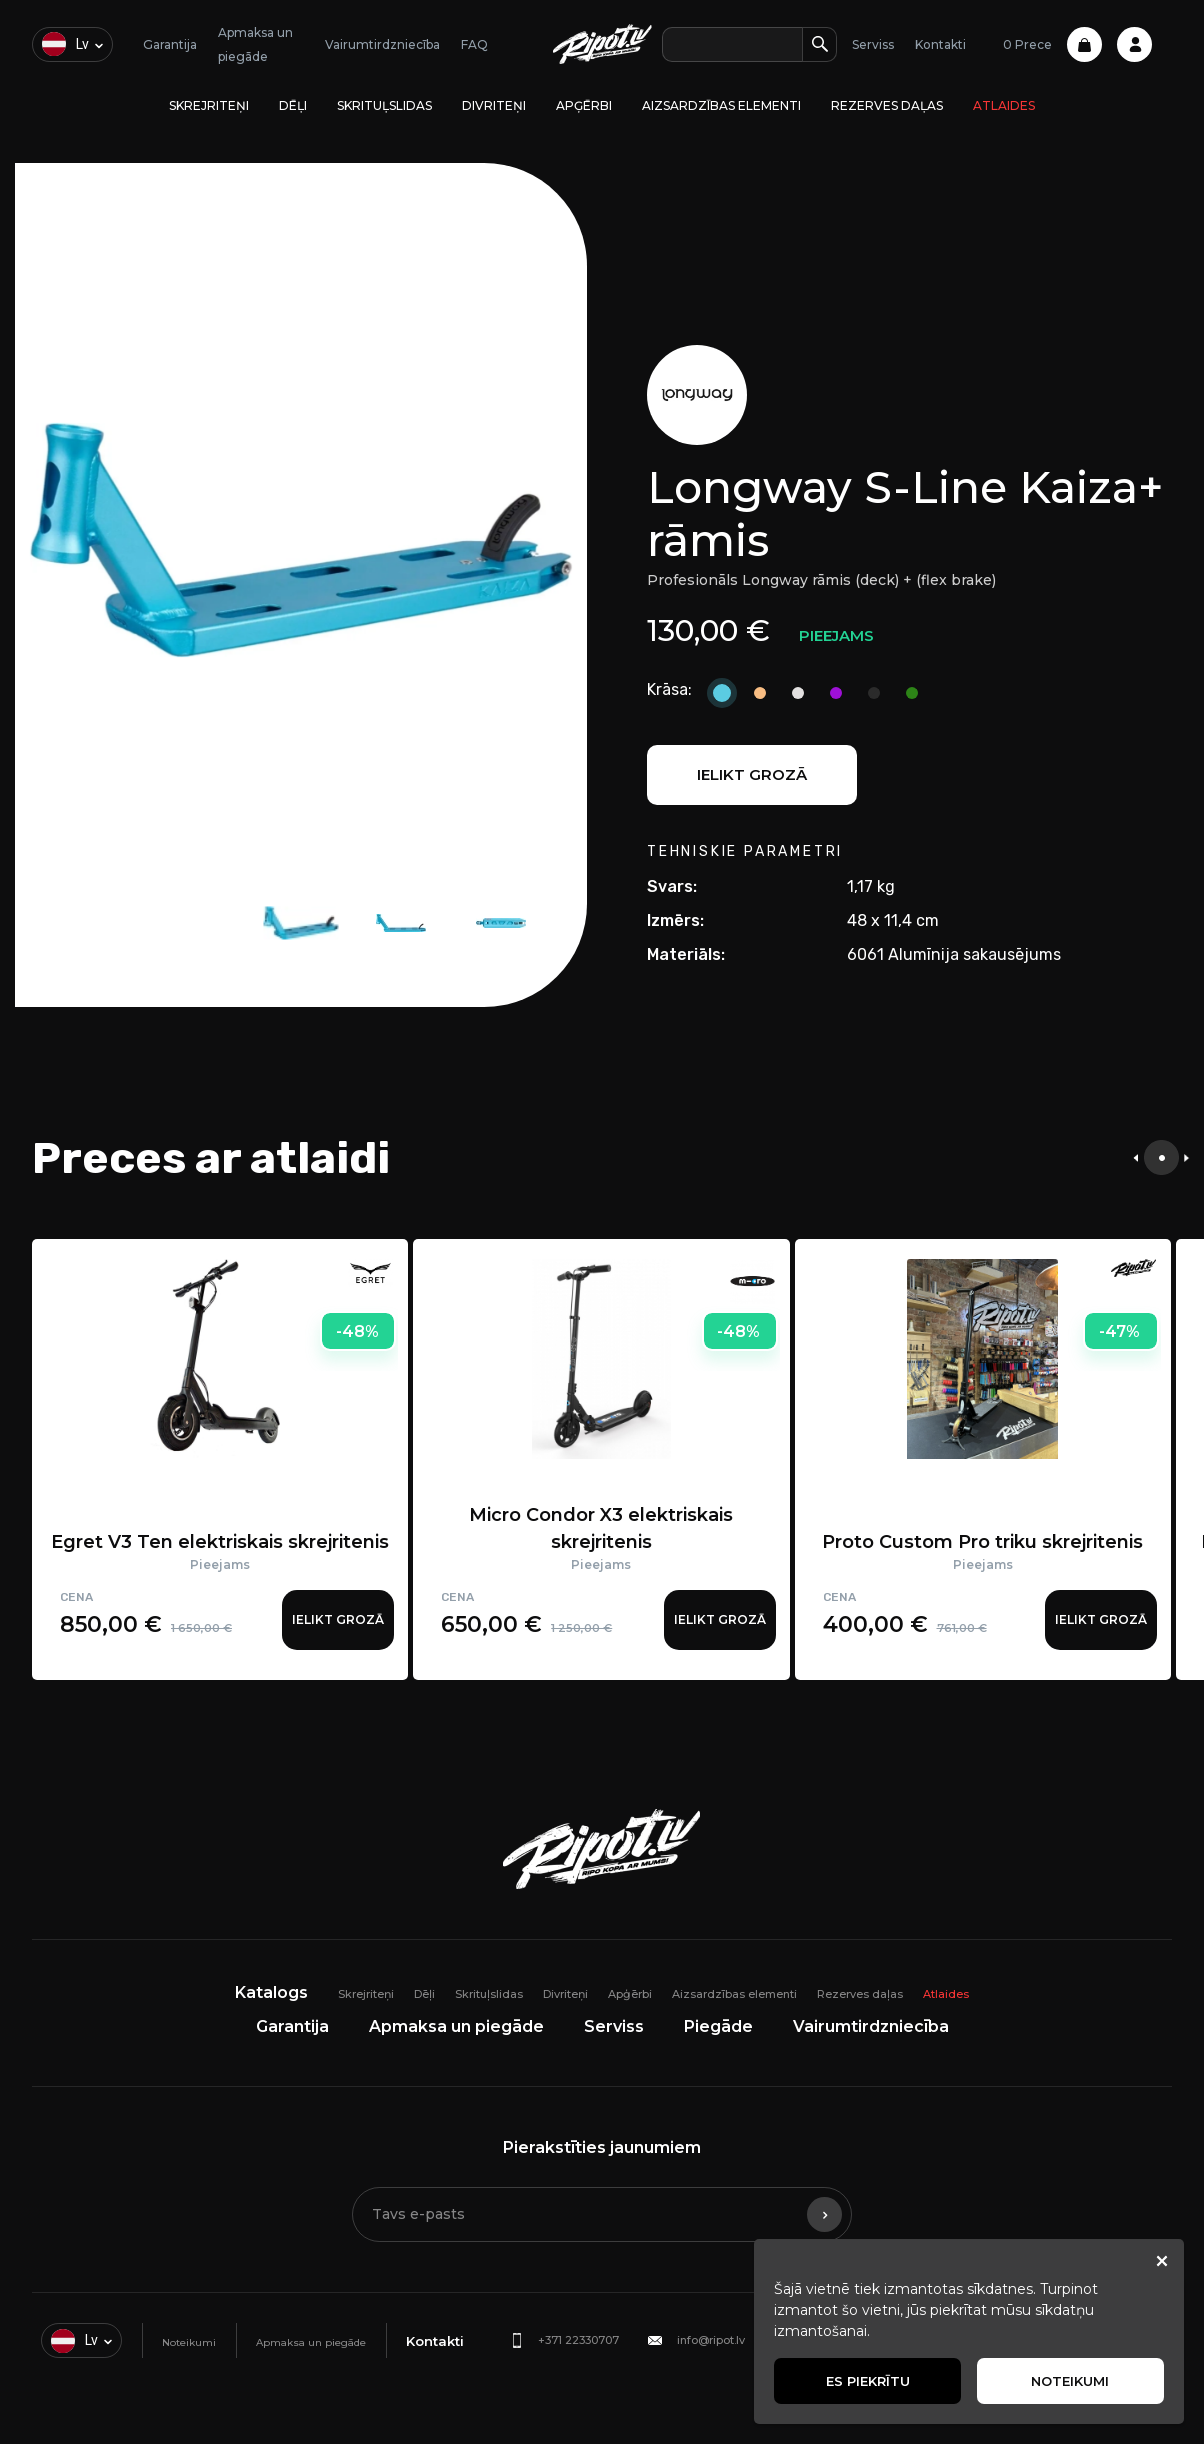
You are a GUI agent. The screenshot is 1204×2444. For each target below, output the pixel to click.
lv (65, 44)
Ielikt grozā (752, 774)
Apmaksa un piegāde (456, 2026)
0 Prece (1052, 44)
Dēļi (293, 105)
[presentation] (1135, 1157)
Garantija (170, 44)
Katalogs (271, 1992)
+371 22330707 (578, 2340)
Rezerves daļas (887, 105)
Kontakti (940, 44)
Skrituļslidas (384, 105)
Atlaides (1004, 105)
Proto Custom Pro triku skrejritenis (982, 1542)
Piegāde (718, 2026)
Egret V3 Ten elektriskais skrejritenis (220, 1542)
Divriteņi (494, 105)
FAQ (474, 44)
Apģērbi (584, 105)
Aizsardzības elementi (721, 105)
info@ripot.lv (711, 2340)
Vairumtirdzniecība (382, 44)
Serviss (873, 44)
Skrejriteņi (209, 105)
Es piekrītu (868, 2381)
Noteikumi (189, 2342)
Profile (1134, 44)
